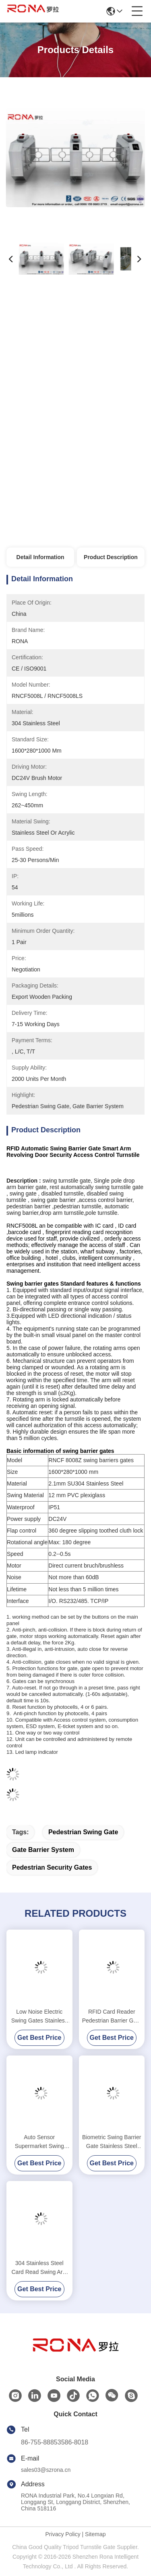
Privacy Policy (63, 2534)
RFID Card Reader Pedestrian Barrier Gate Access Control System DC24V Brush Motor (111, 2016)
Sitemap (95, 2534)
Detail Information (40, 557)
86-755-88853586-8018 (54, 2442)
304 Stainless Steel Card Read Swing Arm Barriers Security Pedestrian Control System (39, 2268)
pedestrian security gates (52, 1867)
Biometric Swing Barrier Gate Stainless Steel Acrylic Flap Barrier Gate (111, 2142)
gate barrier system (43, 1849)
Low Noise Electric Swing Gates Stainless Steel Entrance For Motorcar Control (39, 2016)
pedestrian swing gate (83, 1832)
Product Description (111, 557)
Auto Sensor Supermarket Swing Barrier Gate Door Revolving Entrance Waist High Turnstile (39, 2142)
